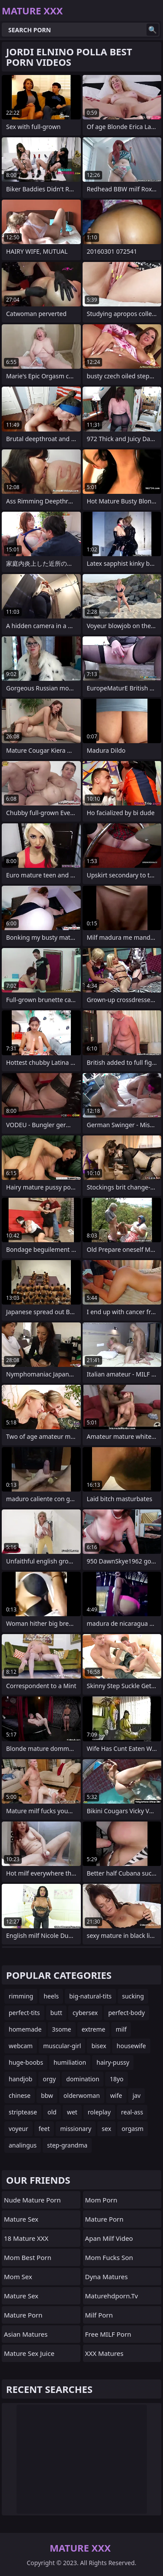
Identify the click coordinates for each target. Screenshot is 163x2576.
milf (121, 2029)
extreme (93, 2029)
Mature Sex (21, 2219)
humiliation (69, 2062)
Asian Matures (25, 2334)
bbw (47, 2095)
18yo (116, 2079)
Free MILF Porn (108, 2334)
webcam (21, 2046)
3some (61, 2029)
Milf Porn (99, 2315)
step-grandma (67, 2145)
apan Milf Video (109, 2238)
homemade (25, 2029)
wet (72, 2112)
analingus (23, 2145)
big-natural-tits (90, 1996)
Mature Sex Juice (29, 2353)
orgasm (132, 2128)
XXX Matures (104, 2353)
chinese (19, 2095)
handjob (20, 2079)
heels (51, 1996)
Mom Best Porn (27, 2257)
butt (56, 2012)
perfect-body (126, 2012)
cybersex (85, 2012)
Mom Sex (18, 2276)
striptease (23, 2112)
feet (44, 2128)
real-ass (132, 2112)
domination (82, 2079)
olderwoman (81, 2095)
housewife (131, 2046)
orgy (49, 2079)
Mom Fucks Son (109, 2257)
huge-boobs (26, 2062)
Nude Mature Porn (32, 2199)
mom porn (101, 2199)
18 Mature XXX (26, 2238)
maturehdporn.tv (111, 2295)
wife (116, 2095)
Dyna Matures (106, 2276)
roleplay (99, 2112)
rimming (21, 1996)
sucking (133, 1996)
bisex (98, 2046)
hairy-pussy (112, 2062)
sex (106, 2128)
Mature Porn (23, 2315)
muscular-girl (62, 2046)
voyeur (18, 2128)
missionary (75, 2128)
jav (137, 2095)
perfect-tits (24, 2012)
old (52, 2112)
